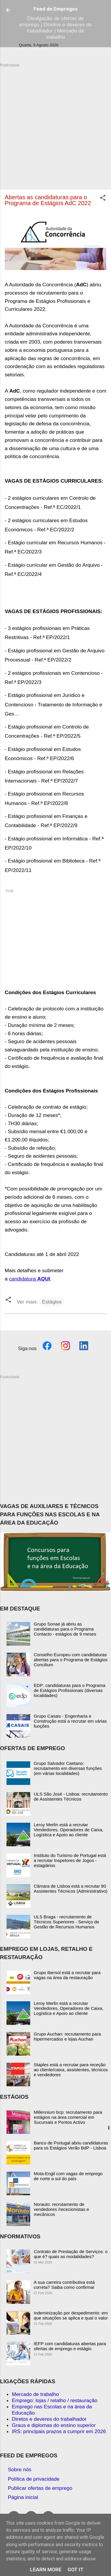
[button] (102, 198)
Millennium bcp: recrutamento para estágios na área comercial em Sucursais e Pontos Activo (68, 2117)
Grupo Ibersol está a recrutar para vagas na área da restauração (67, 1975)
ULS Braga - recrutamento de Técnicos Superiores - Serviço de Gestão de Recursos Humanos (66, 1921)
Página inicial (23, 2497)
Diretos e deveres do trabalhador (49, 2419)
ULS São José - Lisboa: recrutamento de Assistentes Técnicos (71, 1796)
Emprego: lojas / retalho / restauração (54, 2400)
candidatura (29, 1279)
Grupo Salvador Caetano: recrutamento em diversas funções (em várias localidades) (68, 1768)
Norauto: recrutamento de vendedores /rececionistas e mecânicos (61, 2209)
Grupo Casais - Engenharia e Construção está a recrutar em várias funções (70, 1721)
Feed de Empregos (55, 9)
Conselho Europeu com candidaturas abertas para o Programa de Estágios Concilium (70, 1659)
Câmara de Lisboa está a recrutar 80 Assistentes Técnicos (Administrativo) (70, 1889)
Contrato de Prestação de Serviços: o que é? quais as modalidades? (70, 2254)
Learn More (46, 2569)
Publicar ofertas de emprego (40, 2488)
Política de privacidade (33, 2479)
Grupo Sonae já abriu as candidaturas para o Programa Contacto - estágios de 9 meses (65, 1628)
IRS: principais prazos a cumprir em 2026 (59, 2431)
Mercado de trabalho (35, 2394)
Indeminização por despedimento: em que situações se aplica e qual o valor (71, 2315)
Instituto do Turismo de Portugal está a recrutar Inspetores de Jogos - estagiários (70, 1860)
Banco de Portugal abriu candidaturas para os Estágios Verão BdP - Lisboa (71, 2145)
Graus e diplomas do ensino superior (54, 2425)
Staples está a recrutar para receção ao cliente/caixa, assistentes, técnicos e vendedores (71, 2069)
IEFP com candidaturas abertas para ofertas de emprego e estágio (70, 2346)
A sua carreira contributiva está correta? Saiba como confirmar (64, 2285)
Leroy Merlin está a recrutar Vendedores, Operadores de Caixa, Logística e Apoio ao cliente (68, 1829)
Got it (75, 2569)
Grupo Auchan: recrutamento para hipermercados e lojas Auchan (67, 2036)
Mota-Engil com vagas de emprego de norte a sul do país (68, 2176)
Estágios (52, 1302)
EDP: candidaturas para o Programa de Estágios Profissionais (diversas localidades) (69, 1690)
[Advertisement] (55, 123)
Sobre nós (19, 2469)
